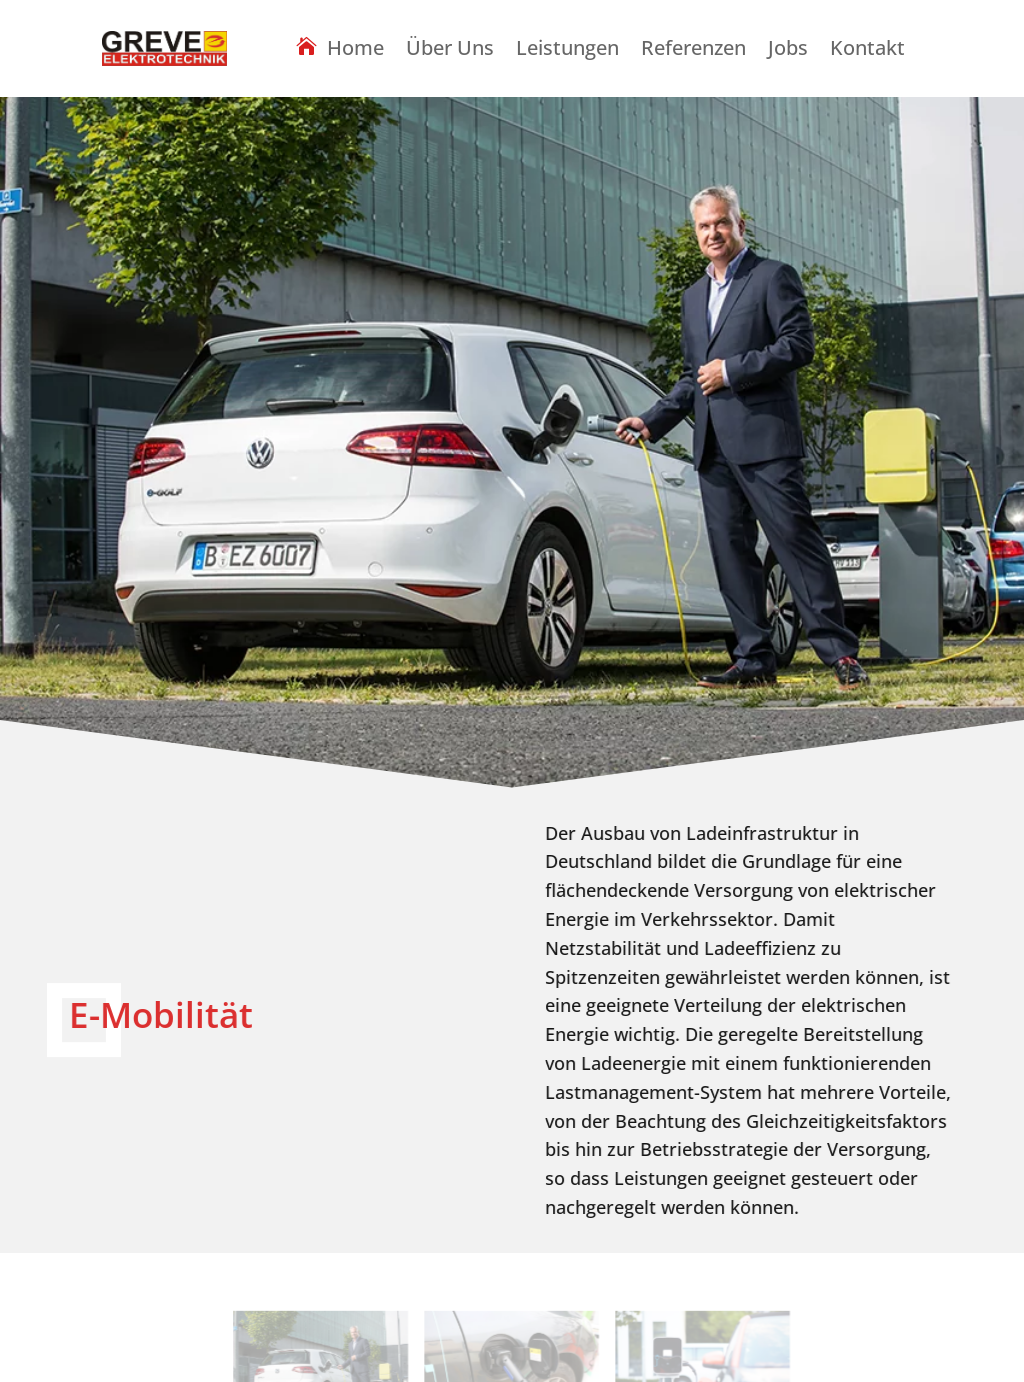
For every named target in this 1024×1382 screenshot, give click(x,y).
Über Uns (450, 51)
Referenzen (693, 51)
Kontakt (867, 51)
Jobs (788, 51)
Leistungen (567, 51)
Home (355, 50)
